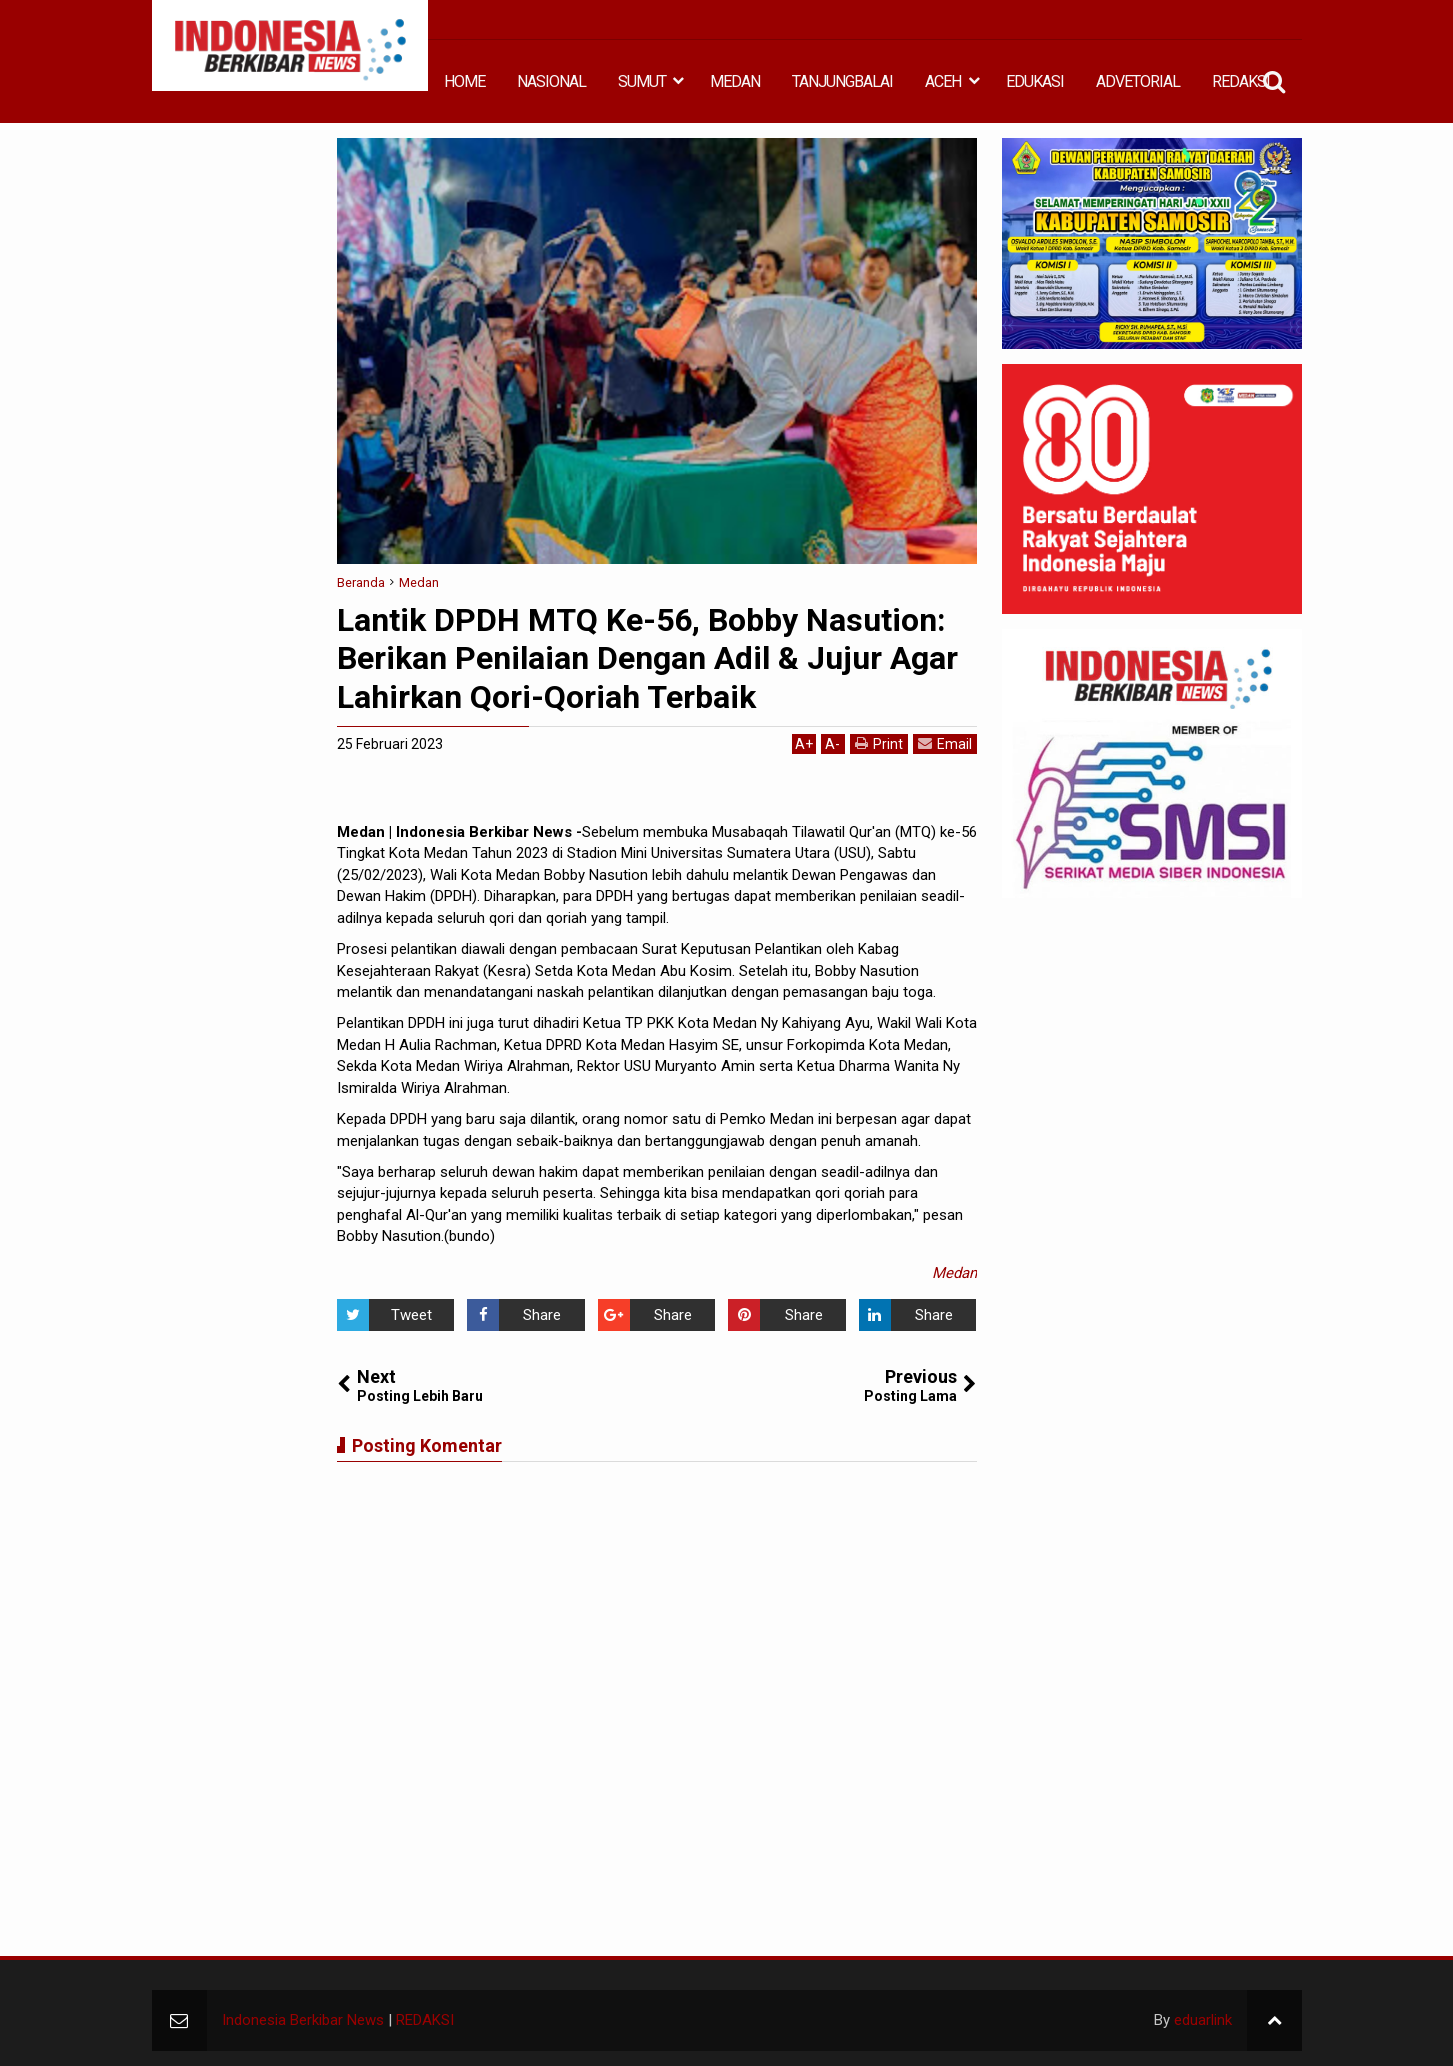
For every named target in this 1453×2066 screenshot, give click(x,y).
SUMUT (642, 81)
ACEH (943, 81)
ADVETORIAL (1138, 81)
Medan (954, 1273)
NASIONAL (551, 81)
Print (879, 743)
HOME (464, 81)
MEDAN (735, 81)
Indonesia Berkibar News (303, 2020)
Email (945, 743)
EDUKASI (1035, 81)
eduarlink (1203, 2020)
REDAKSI (1241, 81)
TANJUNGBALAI (842, 81)
